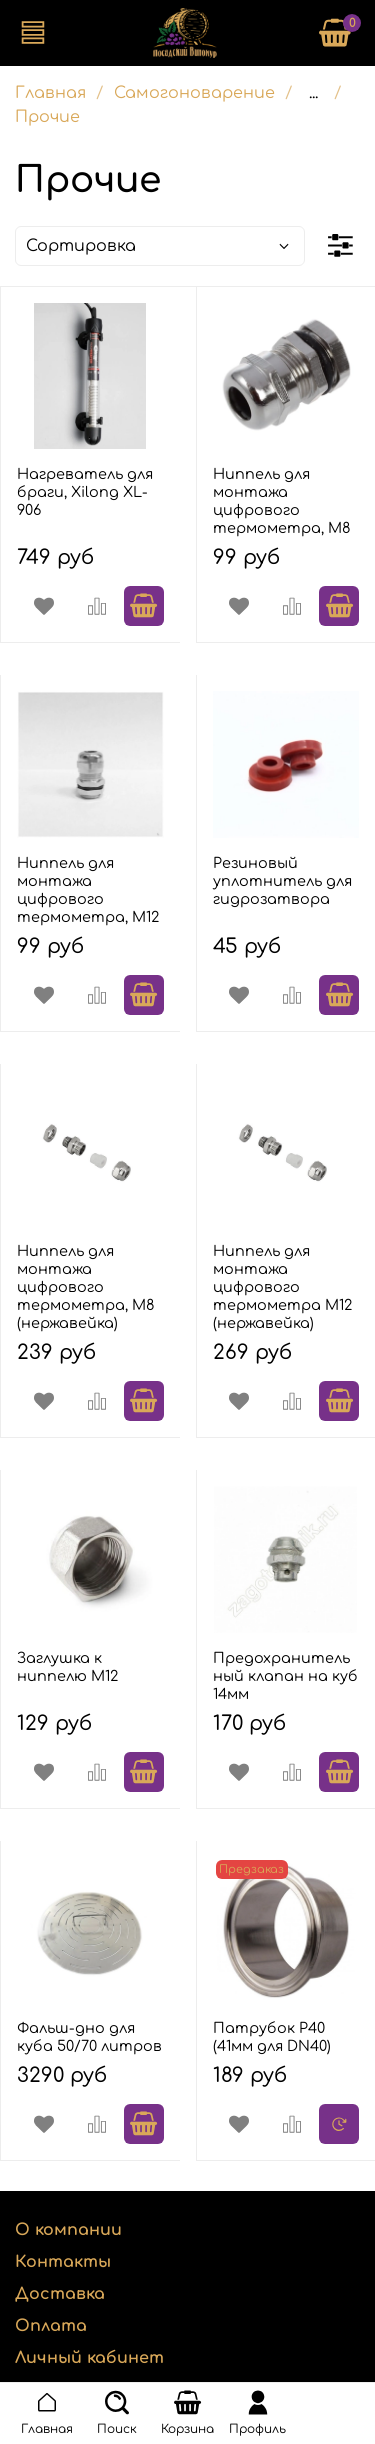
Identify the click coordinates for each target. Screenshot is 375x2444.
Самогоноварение (194, 93)
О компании (68, 2230)
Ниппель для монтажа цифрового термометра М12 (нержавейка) (282, 1287)
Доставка (60, 2294)
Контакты (63, 2262)
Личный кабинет (89, 2358)
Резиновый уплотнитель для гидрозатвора (282, 881)
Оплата (51, 2326)
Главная (50, 93)
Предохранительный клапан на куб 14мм (285, 1676)
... (313, 93)
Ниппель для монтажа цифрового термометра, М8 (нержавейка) (86, 1287)
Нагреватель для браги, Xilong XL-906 (85, 492)
